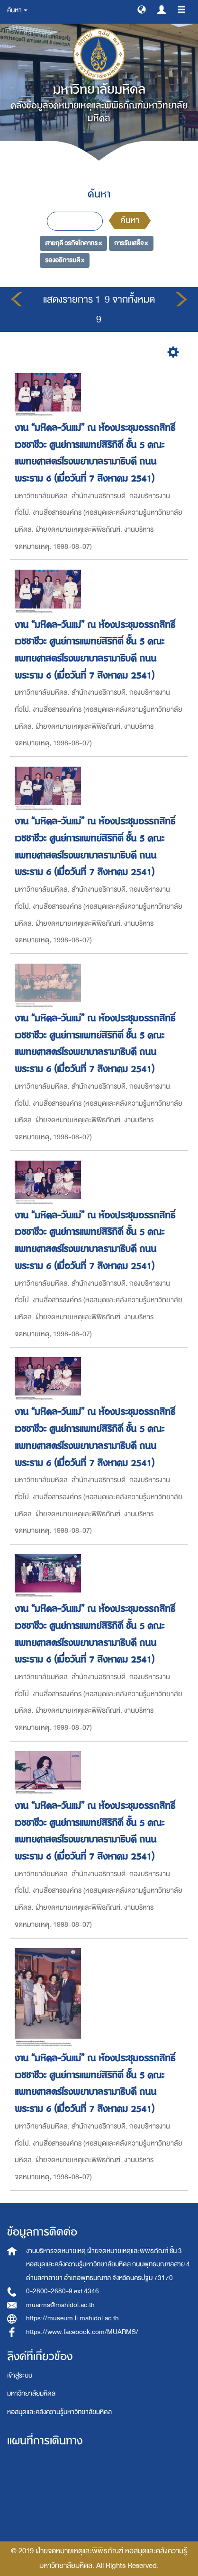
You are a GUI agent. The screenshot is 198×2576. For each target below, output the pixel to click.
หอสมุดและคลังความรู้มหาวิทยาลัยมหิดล (59, 2412)
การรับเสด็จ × (131, 243)
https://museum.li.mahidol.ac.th (72, 2318)
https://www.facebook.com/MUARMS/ (82, 2332)
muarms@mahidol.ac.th (60, 2305)
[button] (141, 9)
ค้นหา (129, 220)
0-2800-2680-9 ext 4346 (62, 2291)
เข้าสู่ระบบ (19, 2375)
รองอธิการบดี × (64, 260)
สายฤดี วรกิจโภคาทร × (73, 243)
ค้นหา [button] (17, 10)
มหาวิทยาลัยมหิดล (31, 2393)
